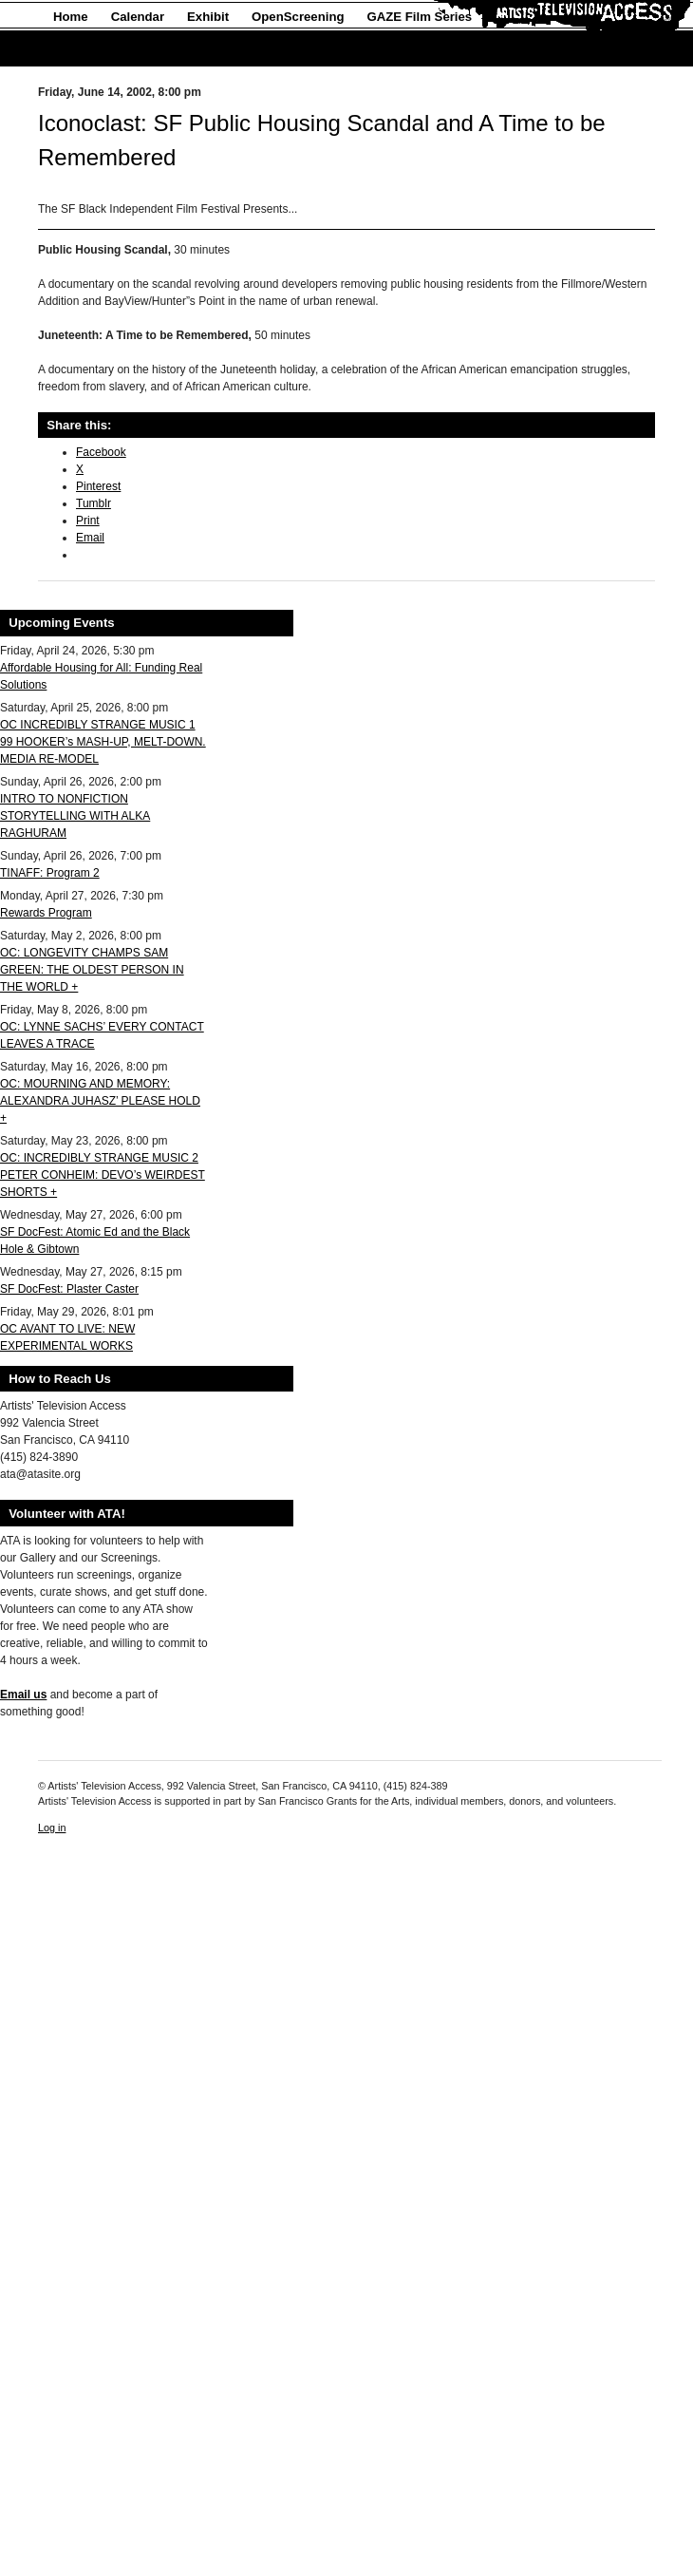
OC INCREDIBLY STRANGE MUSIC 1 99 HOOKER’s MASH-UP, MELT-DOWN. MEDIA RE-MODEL (103, 742)
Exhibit (208, 16)
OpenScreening (298, 16)
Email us (23, 1694)
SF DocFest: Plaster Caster (69, 1289)
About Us (81, 49)
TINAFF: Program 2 (50, 873)
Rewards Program (46, 912)
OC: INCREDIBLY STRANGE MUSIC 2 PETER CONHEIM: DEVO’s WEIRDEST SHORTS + (102, 1175)
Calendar (137, 16)
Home (70, 16)
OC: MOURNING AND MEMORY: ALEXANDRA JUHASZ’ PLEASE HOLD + (100, 1101)
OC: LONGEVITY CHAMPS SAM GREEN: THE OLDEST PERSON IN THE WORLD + (92, 970)
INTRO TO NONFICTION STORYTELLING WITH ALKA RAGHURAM (75, 816)
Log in (52, 1827)
